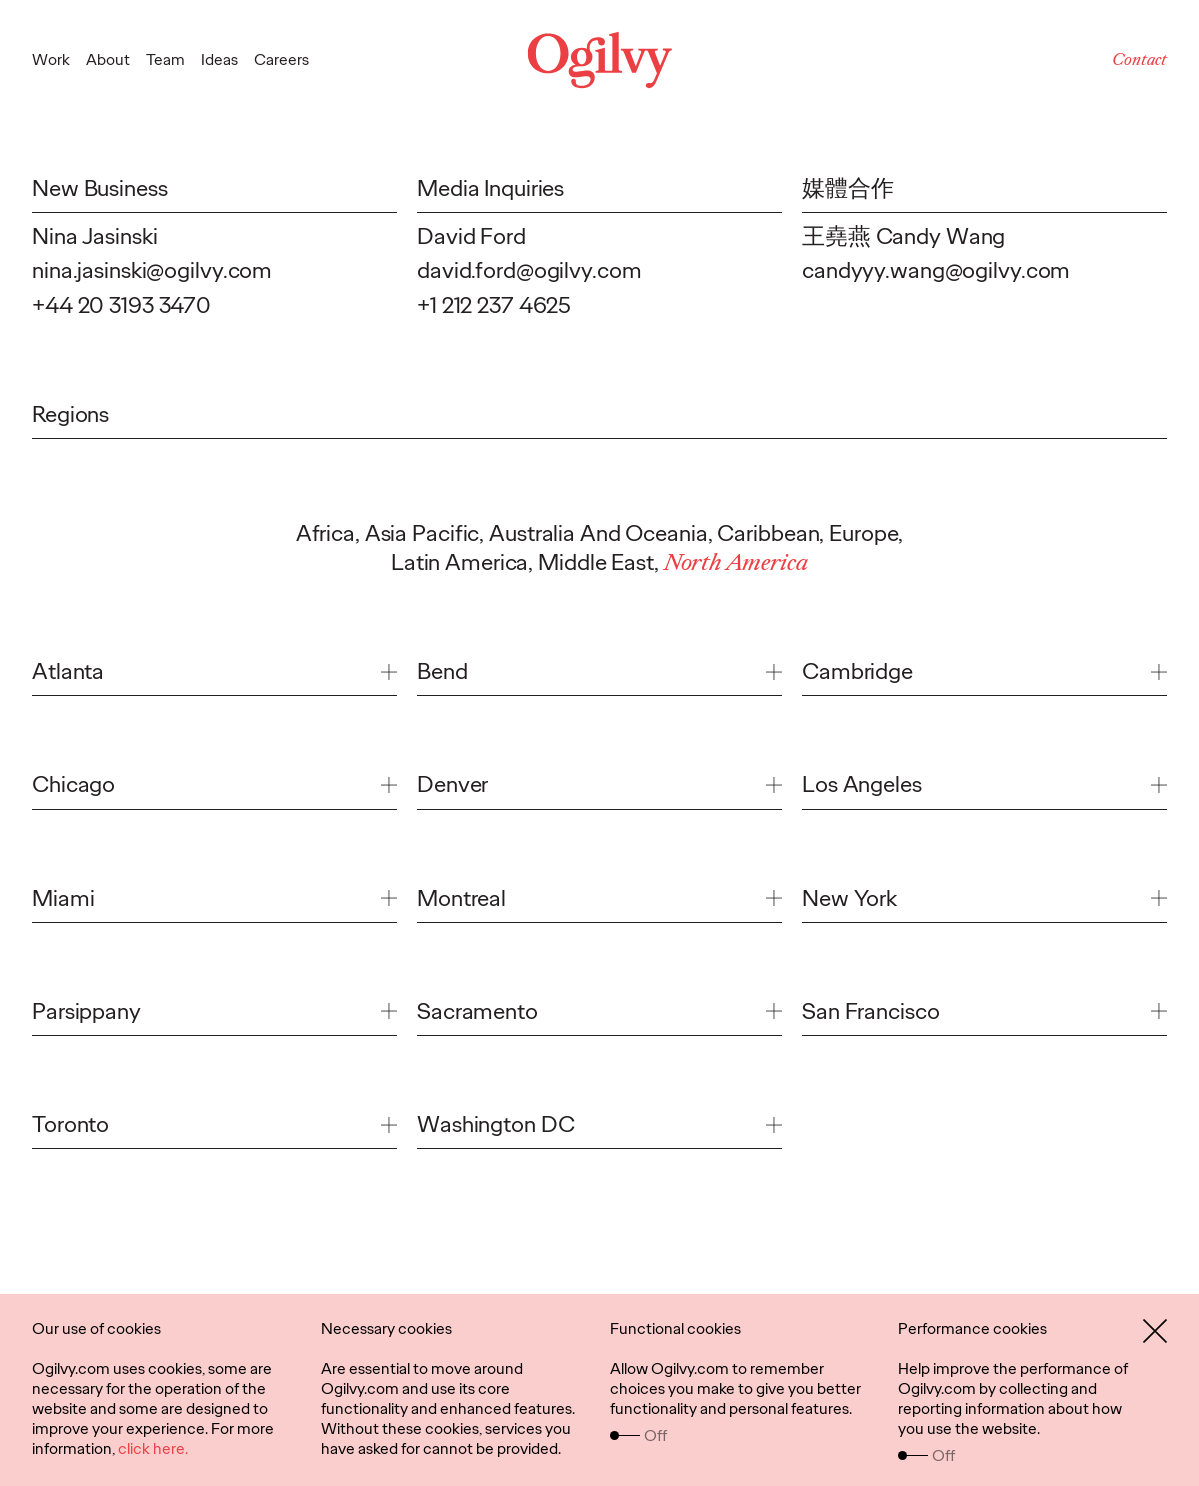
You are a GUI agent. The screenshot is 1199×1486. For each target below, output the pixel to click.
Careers (281, 59)
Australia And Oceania (598, 533)
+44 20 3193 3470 (121, 305)
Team (165, 59)
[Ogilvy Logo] (599, 60)
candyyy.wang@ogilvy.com (936, 270)
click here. (153, 1448)
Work (51, 59)
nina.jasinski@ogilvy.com (152, 270)
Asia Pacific (422, 533)
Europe (863, 533)
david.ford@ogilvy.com (529, 270)
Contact (1139, 59)
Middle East (596, 562)
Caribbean (768, 533)
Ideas (219, 59)
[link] (214, 676)
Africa (325, 533)
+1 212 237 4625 (494, 305)
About (108, 59)
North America (736, 562)
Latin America (459, 562)
